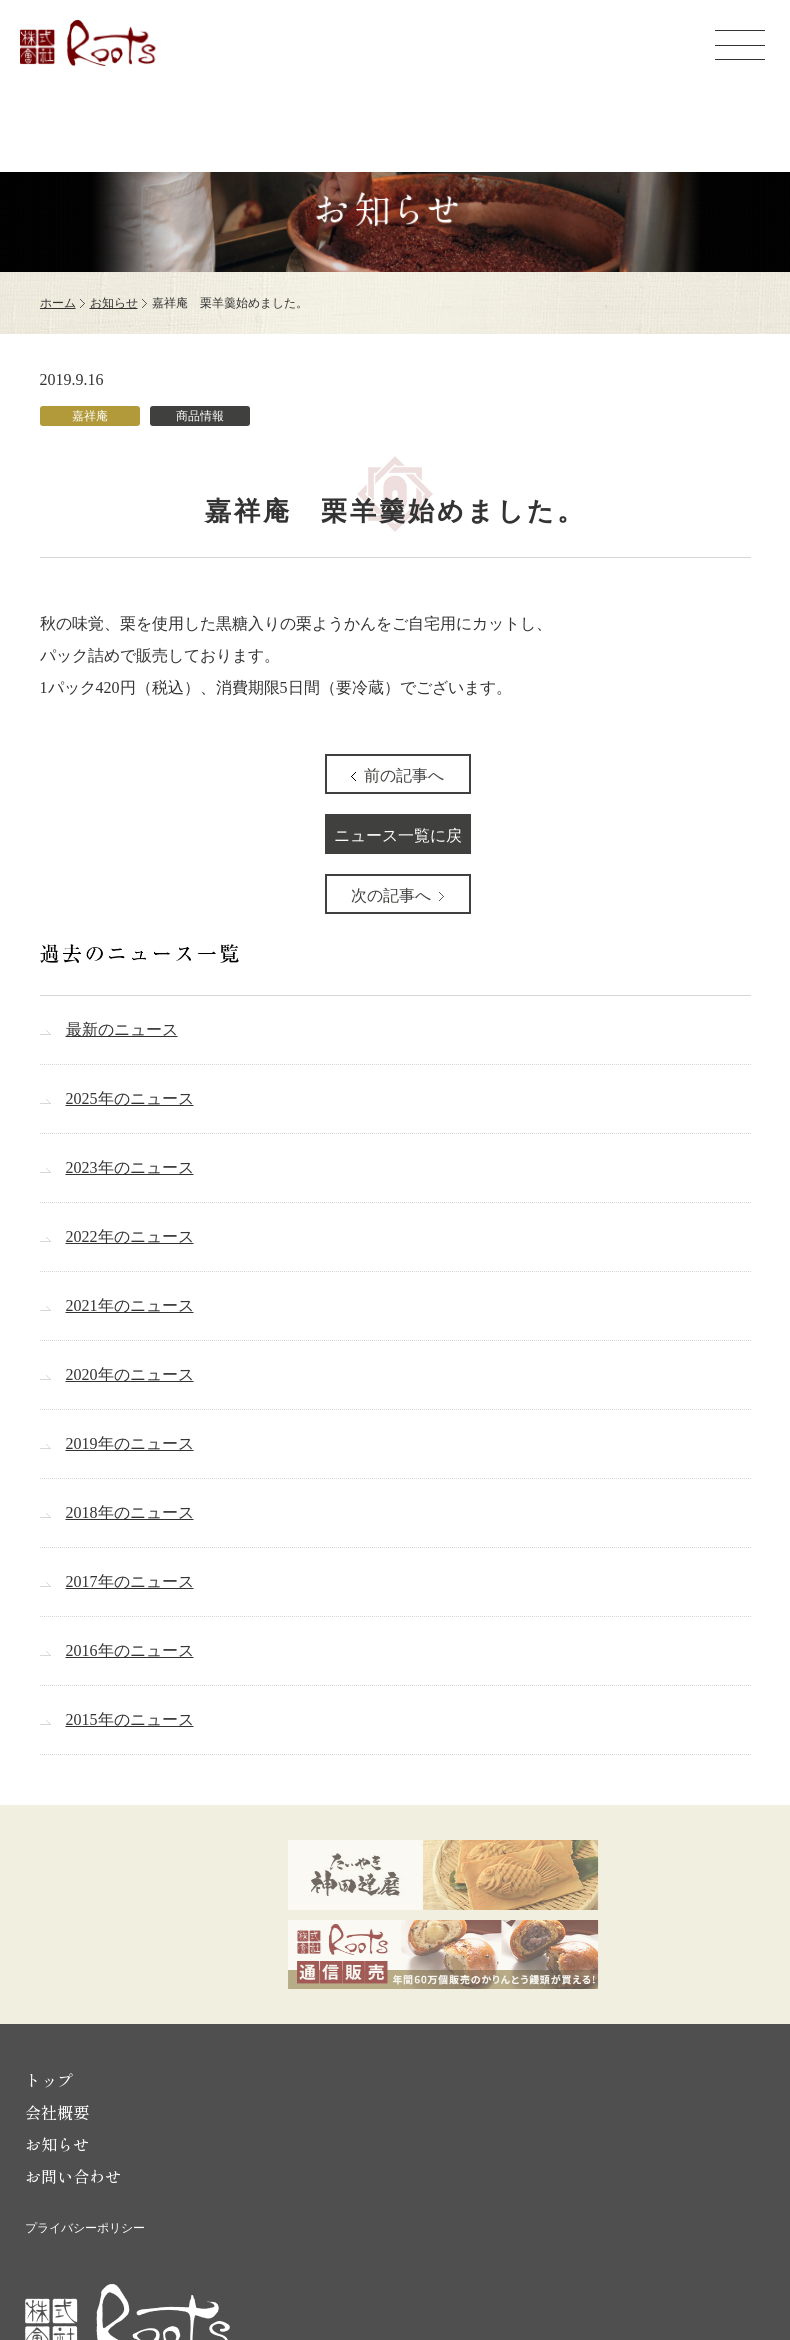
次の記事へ (391, 895)
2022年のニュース (130, 1236)
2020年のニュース (130, 1374)
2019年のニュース (130, 1443)
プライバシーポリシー (85, 2228)
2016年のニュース (130, 1650)
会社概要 (57, 2112)
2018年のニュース (130, 1512)
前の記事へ (404, 775)
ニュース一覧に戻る (398, 840)
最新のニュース (122, 1029)
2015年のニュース (130, 1719)
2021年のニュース (130, 1305)
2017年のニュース (130, 1581)
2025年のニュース (130, 1098)
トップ (49, 2080)
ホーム (58, 303)
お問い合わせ (73, 2176)
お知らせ (114, 303)
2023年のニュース (130, 1167)
